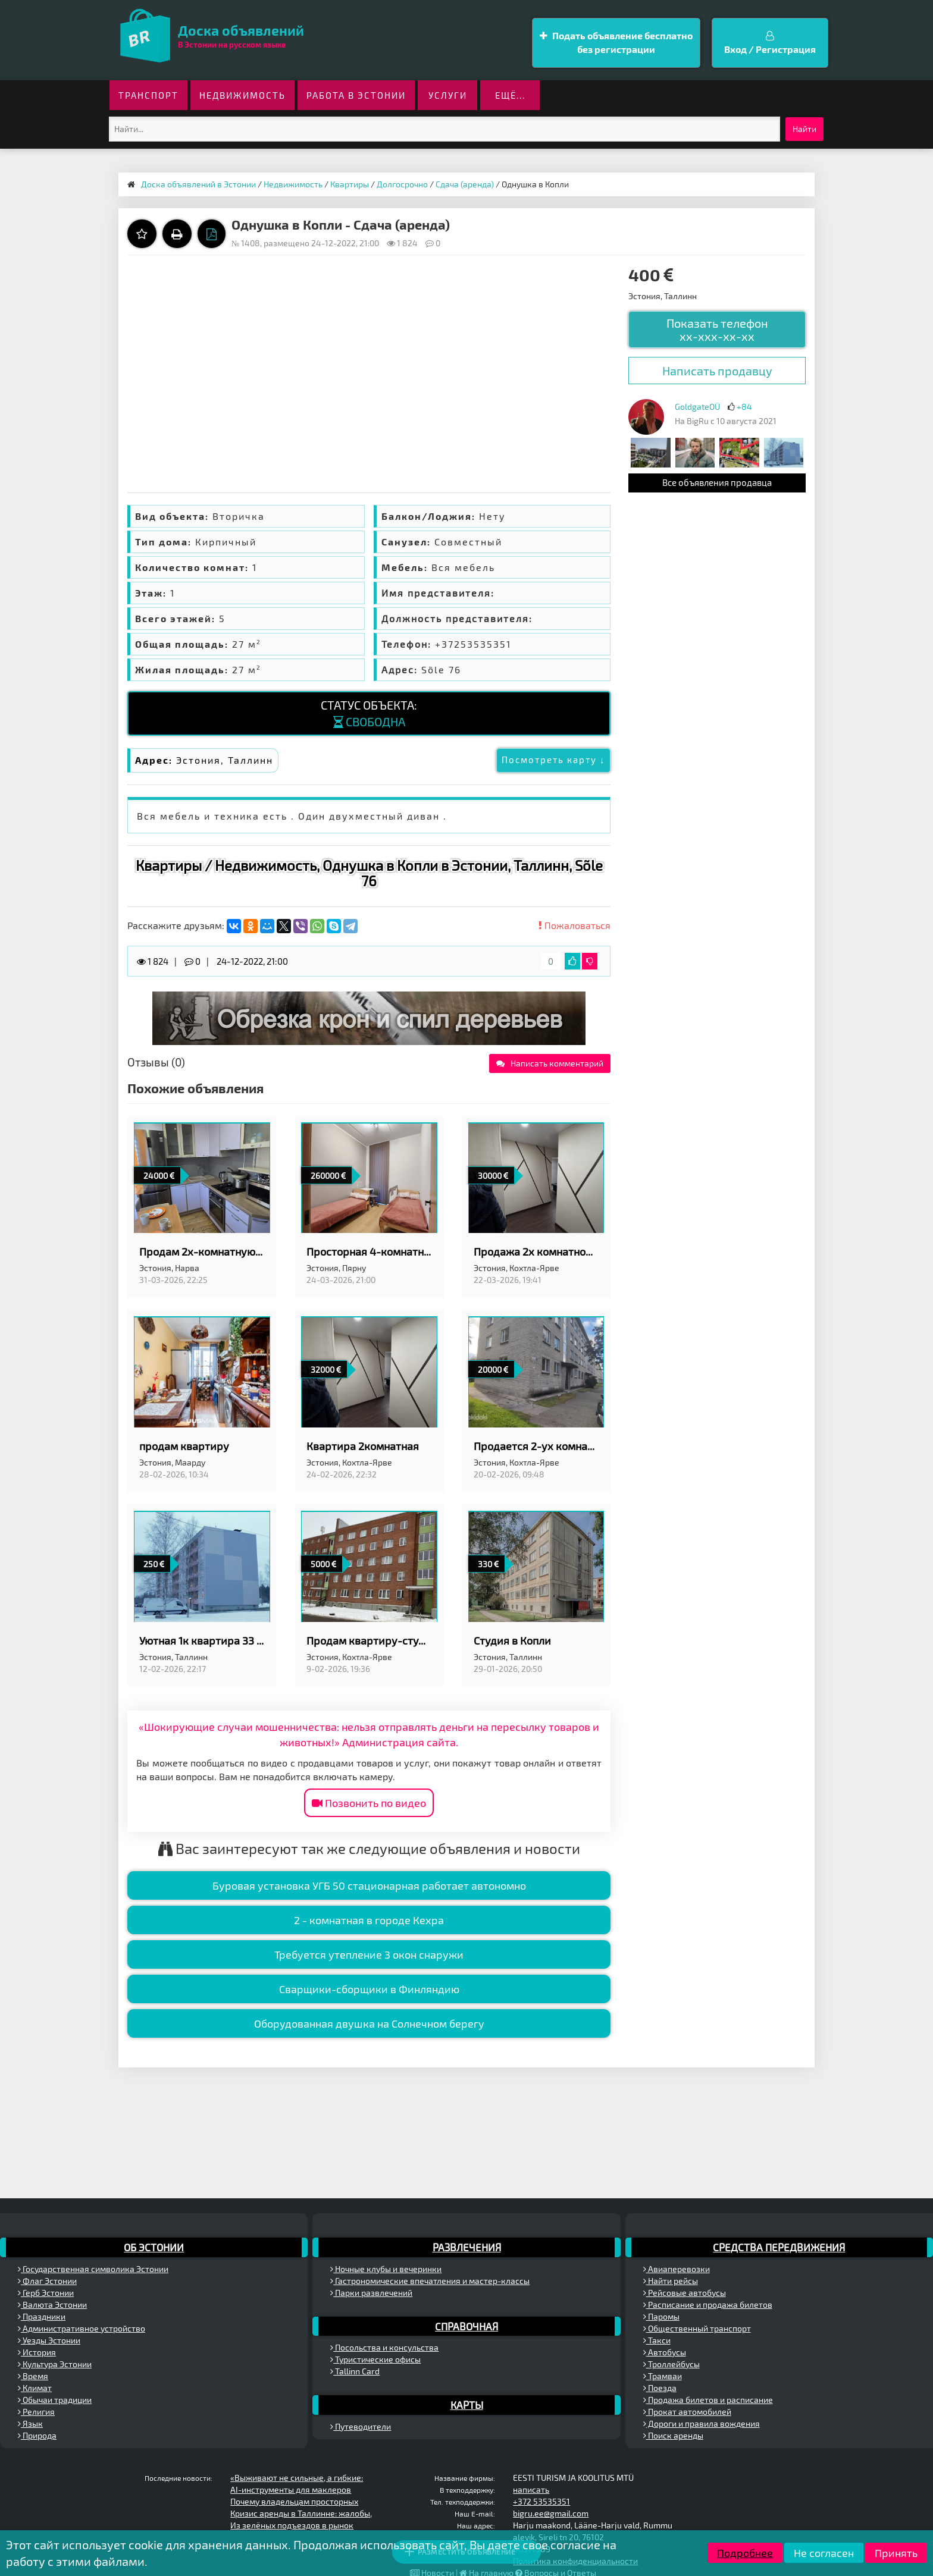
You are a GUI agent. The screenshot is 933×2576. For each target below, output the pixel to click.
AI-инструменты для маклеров (290, 2489)
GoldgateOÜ (697, 406)
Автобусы (664, 2352)
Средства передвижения (779, 2247)
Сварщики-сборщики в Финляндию (369, 1988)
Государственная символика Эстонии (93, 2269)
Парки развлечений (371, 2293)
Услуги (447, 95)
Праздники (41, 2316)
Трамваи (662, 2376)
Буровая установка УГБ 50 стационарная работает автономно (369, 1885)
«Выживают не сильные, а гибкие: (296, 2478)
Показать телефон (717, 329)
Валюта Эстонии (52, 2304)
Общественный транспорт (697, 2328)
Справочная (466, 2326)
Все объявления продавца (717, 482)
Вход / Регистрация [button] (770, 43)
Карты (466, 2405)
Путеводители (360, 2426)
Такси (657, 2340)
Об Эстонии (154, 2247)
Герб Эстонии (46, 2293)
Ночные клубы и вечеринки (386, 2269)
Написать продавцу (717, 370)
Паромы (661, 2316)
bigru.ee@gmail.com (550, 2513)
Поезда (660, 2388)
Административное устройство (81, 2328)
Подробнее (745, 2552)
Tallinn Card (355, 2371)
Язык (30, 2423)
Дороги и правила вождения (701, 2423)
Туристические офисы (375, 2359)
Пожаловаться (574, 925)
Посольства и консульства (384, 2347)
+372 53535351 (541, 2501)
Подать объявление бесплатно (616, 43)
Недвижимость (242, 95)
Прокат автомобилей (687, 2411)
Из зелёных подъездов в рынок (291, 2525)
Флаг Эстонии (47, 2281)
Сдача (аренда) (465, 184)
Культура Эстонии (55, 2364)
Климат (35, 2388)
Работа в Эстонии (356, 95)
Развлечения (467, 2247)
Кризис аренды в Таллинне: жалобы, (301, 2513)
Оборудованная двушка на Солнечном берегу (369, 2023)
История (37, 2352)
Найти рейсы (670, 2281)
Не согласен (824, 2552)
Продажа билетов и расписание (708, 2400)
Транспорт (148, 95)
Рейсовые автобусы (684, 2293)
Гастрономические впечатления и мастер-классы (430, 2281)
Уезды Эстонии (49, 2340)
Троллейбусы (671, 2364)
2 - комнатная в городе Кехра (369, 1919)
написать (531, 2489)
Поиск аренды (673, 2435)
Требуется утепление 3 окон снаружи (369, 1954)
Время (33, 2376)
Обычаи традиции (55, 2400)
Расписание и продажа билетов (707, 2304)
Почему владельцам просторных (294, 2501)
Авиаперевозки (676, 2269)
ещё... (510, 95)
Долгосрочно (402, 184)
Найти (804, 129)
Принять (896, 2552)
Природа (37, 2435)
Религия (36, 2411)
